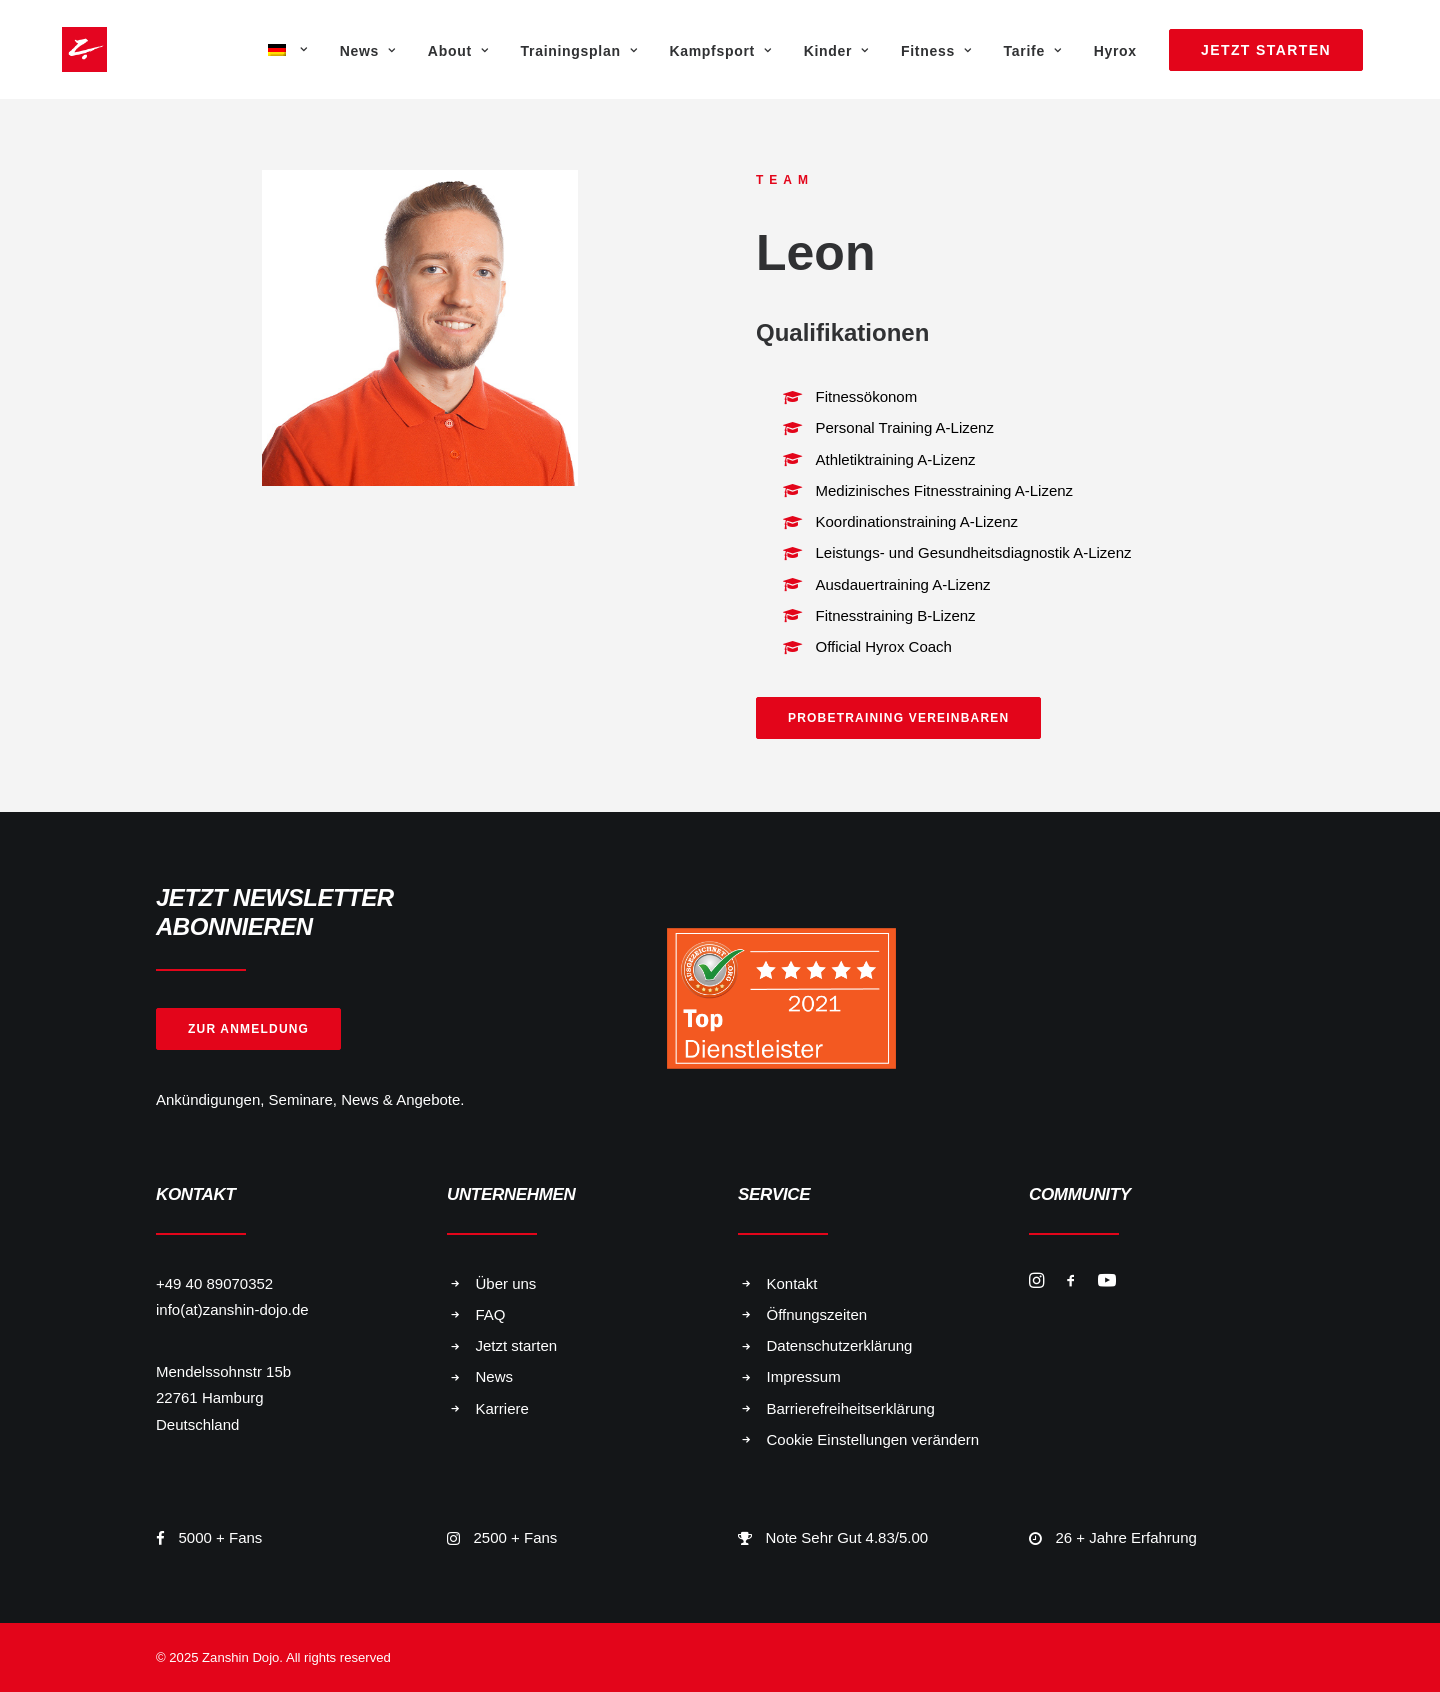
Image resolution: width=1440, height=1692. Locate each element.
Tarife (1033, 51)
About (458, 51)
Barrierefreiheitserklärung (851, 1408)
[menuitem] (285, 49)
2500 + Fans (516, 1537)
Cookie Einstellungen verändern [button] (873, 1439)
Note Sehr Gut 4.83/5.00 (847, 1537)
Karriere (502, 1408)
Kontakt (792, 1283)
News (368, 51)
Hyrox (1115, 51)
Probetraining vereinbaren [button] (898, 718)
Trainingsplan (579, 51)
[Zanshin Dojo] (58, 49)
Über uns (506, 1283)
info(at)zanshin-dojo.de (232, 1309)
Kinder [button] (836, 51)
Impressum (804, 1376)
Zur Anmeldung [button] (248, 1029)
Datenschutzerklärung (840, 1345)
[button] (1036, 1282)
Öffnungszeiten (817, 1314)
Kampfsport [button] (720, 51)
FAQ (491, 1314)
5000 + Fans (221, 1537)
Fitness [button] (936, 51)
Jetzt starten (517, 1345)
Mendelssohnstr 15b (223, 1371)
